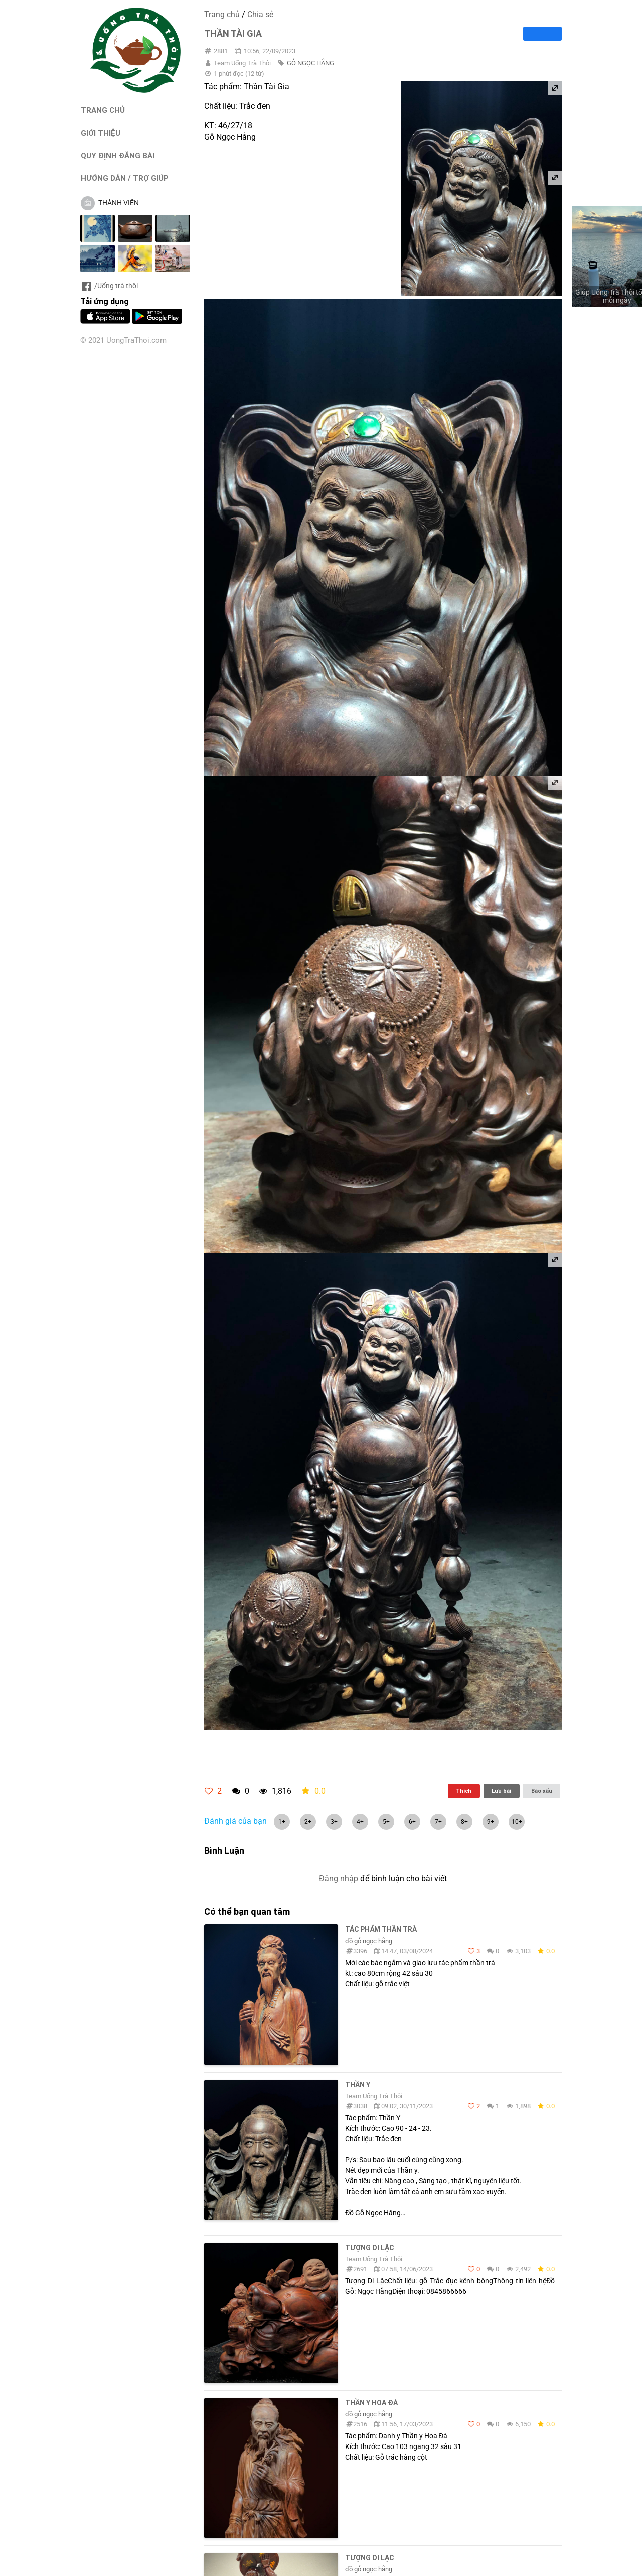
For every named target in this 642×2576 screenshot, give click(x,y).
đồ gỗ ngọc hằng (368, 1941)
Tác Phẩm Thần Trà (381, 1929)
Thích (463, 1790)
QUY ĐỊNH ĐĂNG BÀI (117, 155)
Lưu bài (501, 1790)
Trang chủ (222, 14)
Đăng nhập (338, 1878)
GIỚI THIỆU (100, 133)
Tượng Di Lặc (369, 2247)
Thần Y (357, 2084)
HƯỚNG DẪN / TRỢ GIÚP (125, 178)
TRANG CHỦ (103, 110)
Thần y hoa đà (371, 2402)
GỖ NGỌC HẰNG (310, 63)
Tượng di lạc (369, 2557)
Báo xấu (541, 1790)
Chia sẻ (260, 14)
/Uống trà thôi (109, 286)
